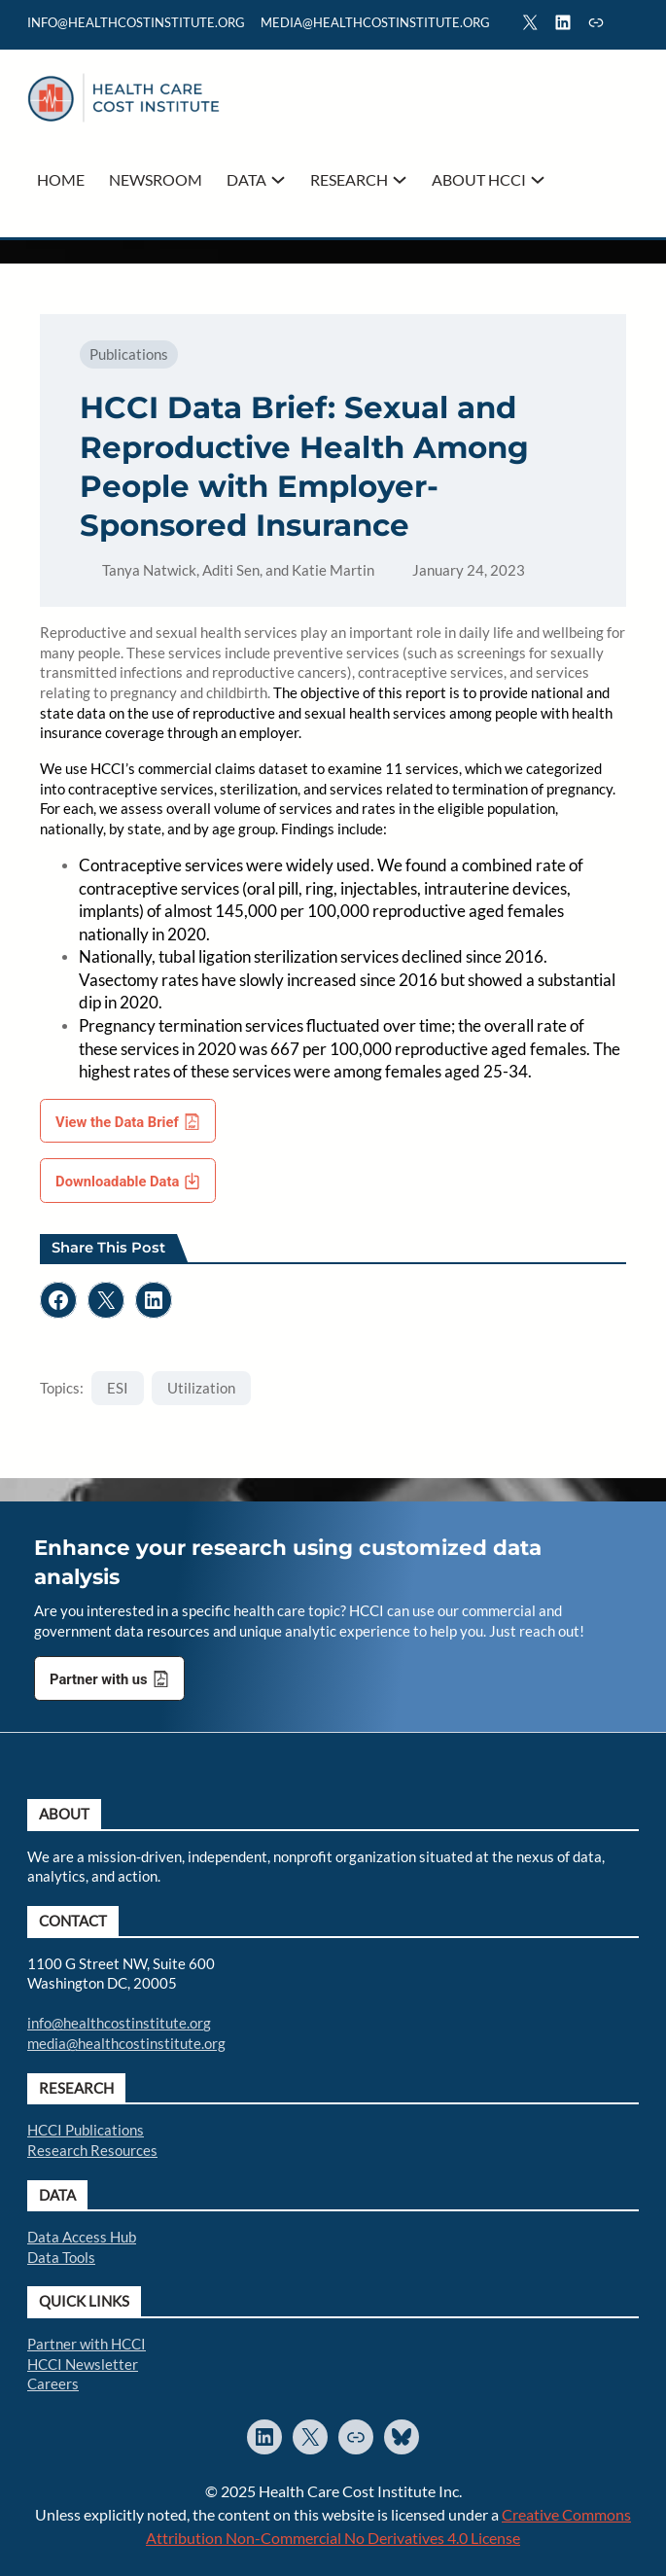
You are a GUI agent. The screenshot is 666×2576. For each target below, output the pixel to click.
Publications (128, 354)
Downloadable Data (117, 1181)
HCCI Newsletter (82, 2364)
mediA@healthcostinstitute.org (375, 22)
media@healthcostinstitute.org (126, 2043)
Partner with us (99, 1679)
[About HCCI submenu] (537, 180)
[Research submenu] (399, 180)
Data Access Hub (81, 2236)
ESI (117, 1387)
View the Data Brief (117, 1122)
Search (630, 25)
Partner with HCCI (86, 2343)
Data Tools (61, 2257)
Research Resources (92, 2150)
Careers (53, 2383)
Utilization (201, 1387)
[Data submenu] (278, 180)
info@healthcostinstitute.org (136, 22)
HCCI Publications (85, 2129)
